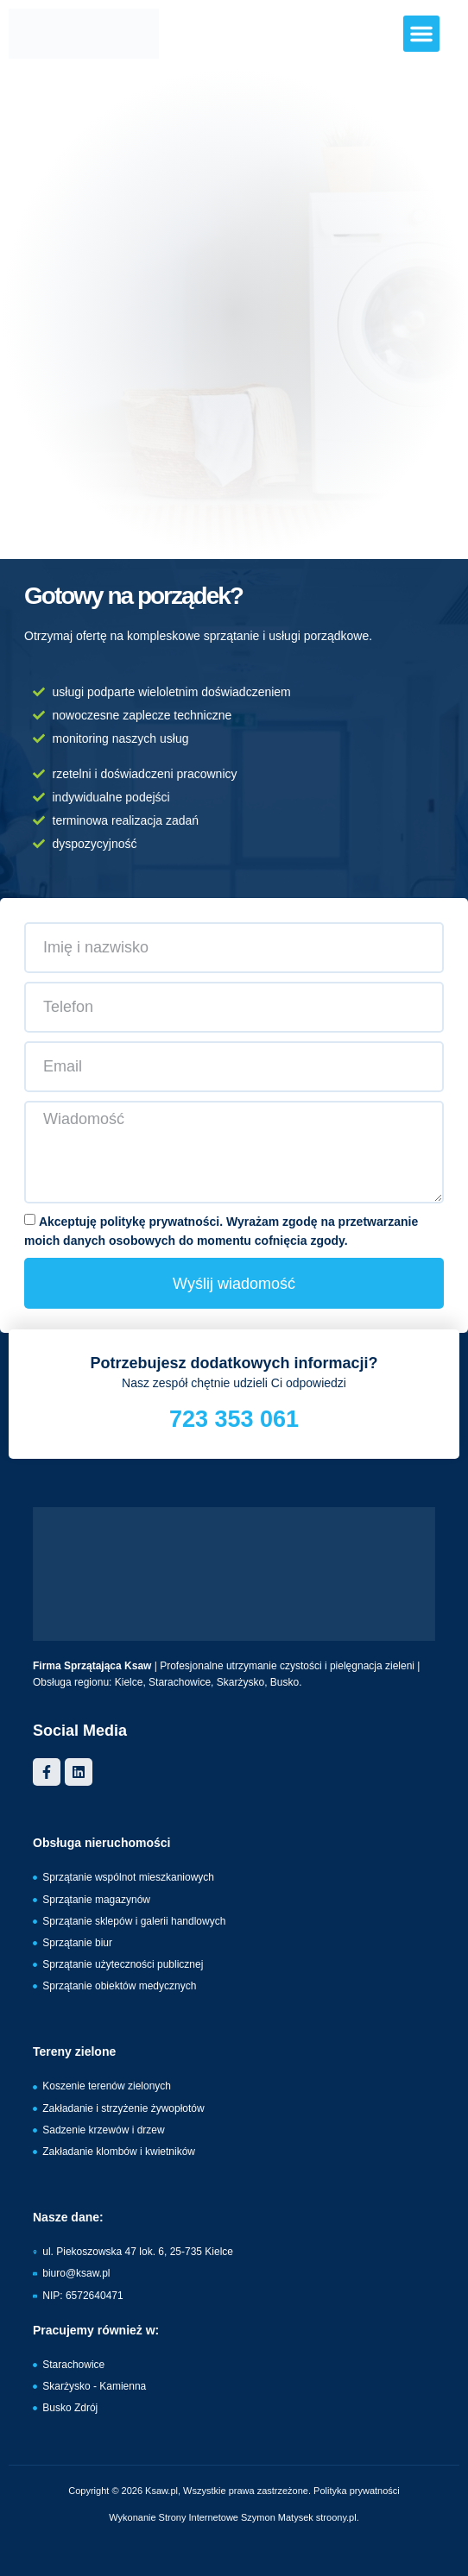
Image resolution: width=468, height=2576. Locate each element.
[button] (421, 34)
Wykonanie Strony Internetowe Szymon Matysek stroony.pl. (234, 2517)
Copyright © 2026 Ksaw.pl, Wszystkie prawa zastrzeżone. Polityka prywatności (234, 2490)
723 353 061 (234, 1419)
